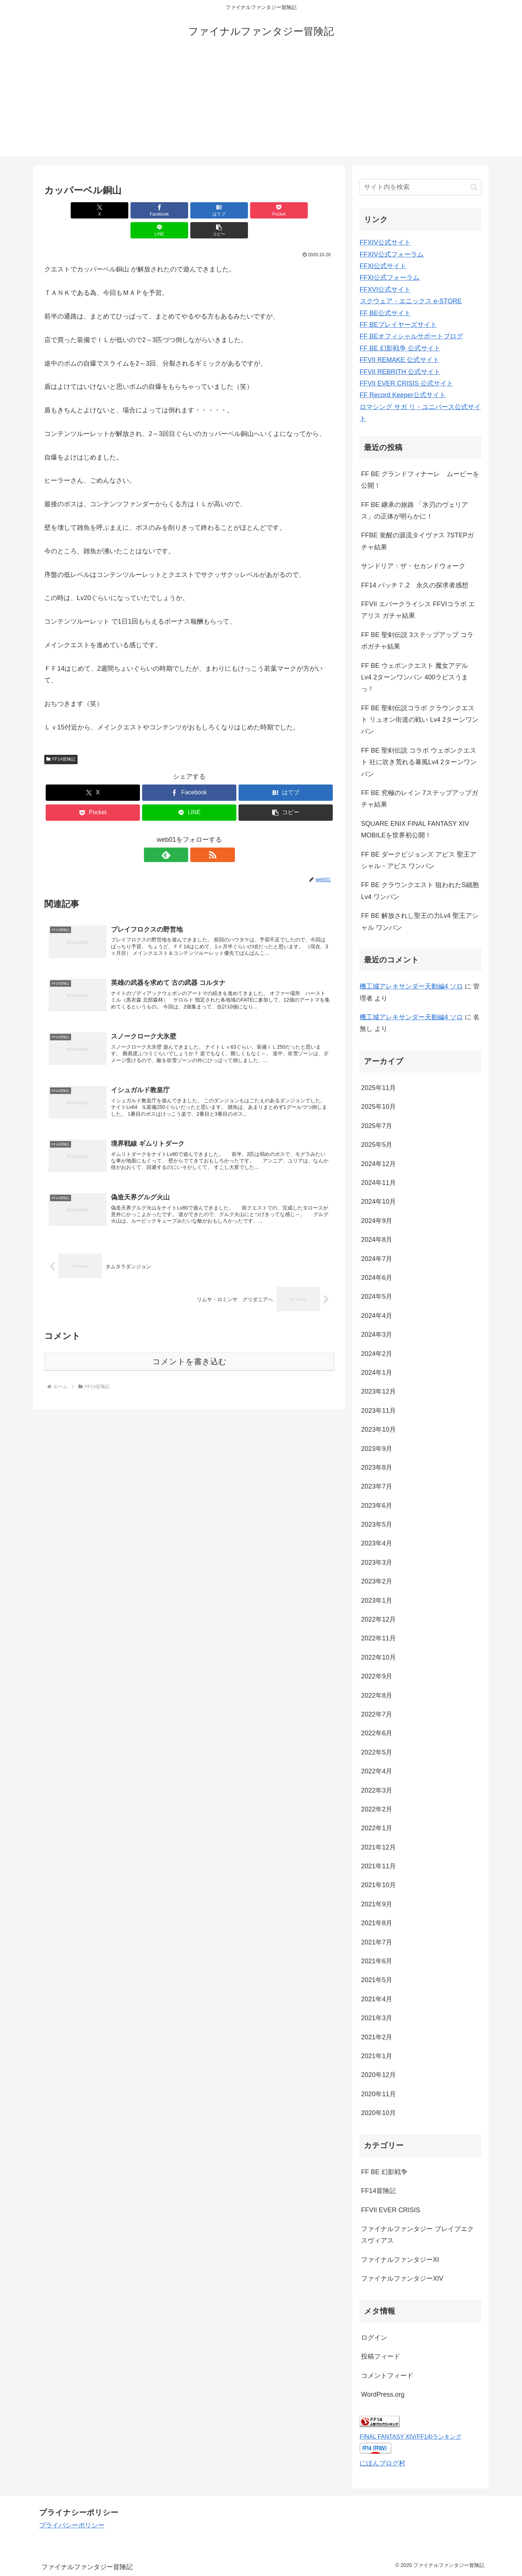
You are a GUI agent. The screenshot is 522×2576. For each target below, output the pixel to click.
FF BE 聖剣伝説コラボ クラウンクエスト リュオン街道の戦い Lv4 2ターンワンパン (419, 719)
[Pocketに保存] (213, 210)
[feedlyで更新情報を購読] (181, 835)
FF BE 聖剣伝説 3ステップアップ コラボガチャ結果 (417, 640)
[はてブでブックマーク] (165, 210)
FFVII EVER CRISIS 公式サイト (406, 383)
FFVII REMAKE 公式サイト (399, 359)
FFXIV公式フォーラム (392, 254)
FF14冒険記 (60, 739)
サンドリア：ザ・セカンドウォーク (413, 566)
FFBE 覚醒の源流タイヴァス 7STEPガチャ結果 (417, 541)
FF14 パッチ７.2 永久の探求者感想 (414, 585)
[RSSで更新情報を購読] (197, 835)
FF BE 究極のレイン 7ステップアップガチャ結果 (419, 798)
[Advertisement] (261, 106)
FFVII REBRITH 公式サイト (400, 371)
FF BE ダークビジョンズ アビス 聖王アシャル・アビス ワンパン (418, 860)
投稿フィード (380, 2356)
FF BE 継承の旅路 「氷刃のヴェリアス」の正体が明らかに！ (414, 510)
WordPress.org (383, 2394)
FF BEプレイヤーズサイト (398, 324)
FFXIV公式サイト (385, 242)
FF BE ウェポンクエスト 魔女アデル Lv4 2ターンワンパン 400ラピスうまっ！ (414, 677)
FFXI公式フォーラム (389, 277)
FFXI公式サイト (383, 266)
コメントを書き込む (189, 1346)
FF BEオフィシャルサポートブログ (411, 336)
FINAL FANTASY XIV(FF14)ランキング (410, 2436)
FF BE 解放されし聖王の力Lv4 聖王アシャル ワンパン (419, 921)
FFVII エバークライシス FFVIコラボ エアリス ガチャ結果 (418, 609)
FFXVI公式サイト (385, 289)
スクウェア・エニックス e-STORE (411, 301)
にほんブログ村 (382, 2463)
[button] (311, 210)
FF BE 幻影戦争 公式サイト (400, 348)
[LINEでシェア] (262, 210)
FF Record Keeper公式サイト (403, 395)
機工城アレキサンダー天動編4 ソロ (411, 986)
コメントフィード (387, 2375)
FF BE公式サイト (385, 313)
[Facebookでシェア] (116, 210)
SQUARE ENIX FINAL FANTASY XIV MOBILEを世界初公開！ (415, 829)
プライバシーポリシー (71, 2525)
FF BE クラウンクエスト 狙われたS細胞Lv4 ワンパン (420, 890)
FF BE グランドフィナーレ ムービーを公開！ (420, 479)
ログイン (374, 2337)
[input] (420, 187)
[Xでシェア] (67, 210)
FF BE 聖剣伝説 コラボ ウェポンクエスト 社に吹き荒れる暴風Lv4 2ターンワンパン (419, 762)
